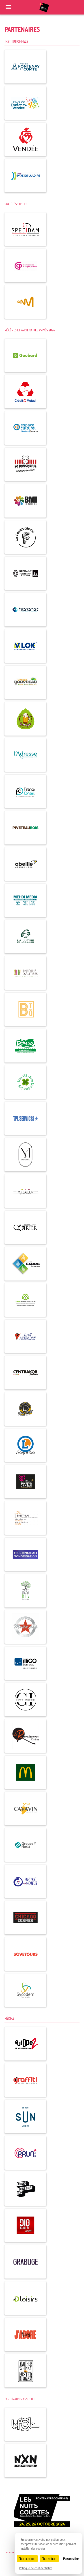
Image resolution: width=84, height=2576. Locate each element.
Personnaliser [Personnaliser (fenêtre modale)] (71, 2558)
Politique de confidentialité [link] (35, 2568)
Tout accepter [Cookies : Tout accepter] (27, 2558)
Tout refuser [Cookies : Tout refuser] (49, 2558)
